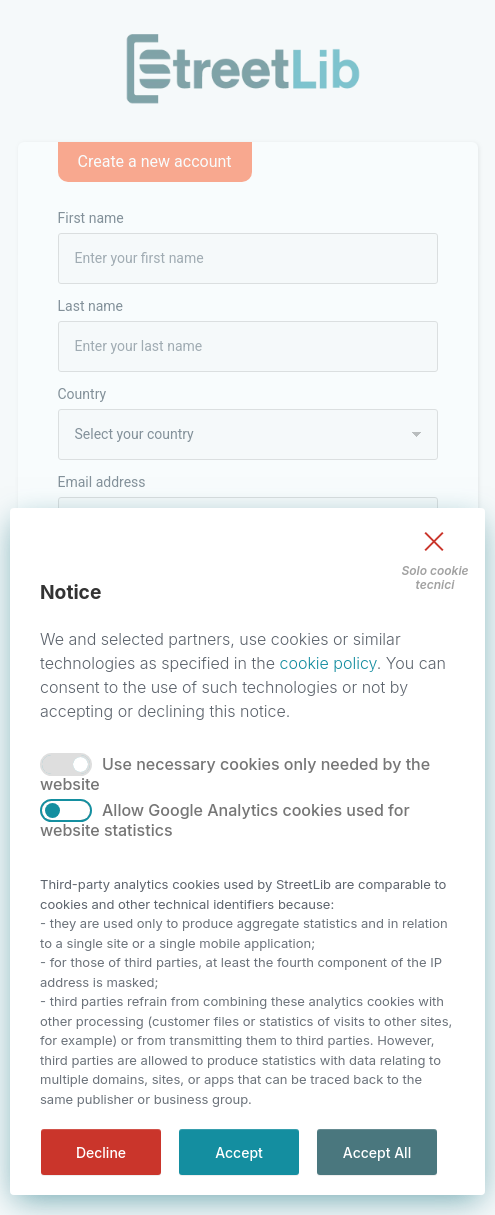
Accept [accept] (239, 1152)
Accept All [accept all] (377, 1152)
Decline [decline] (101, 1152)
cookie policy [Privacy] (327, 663)
